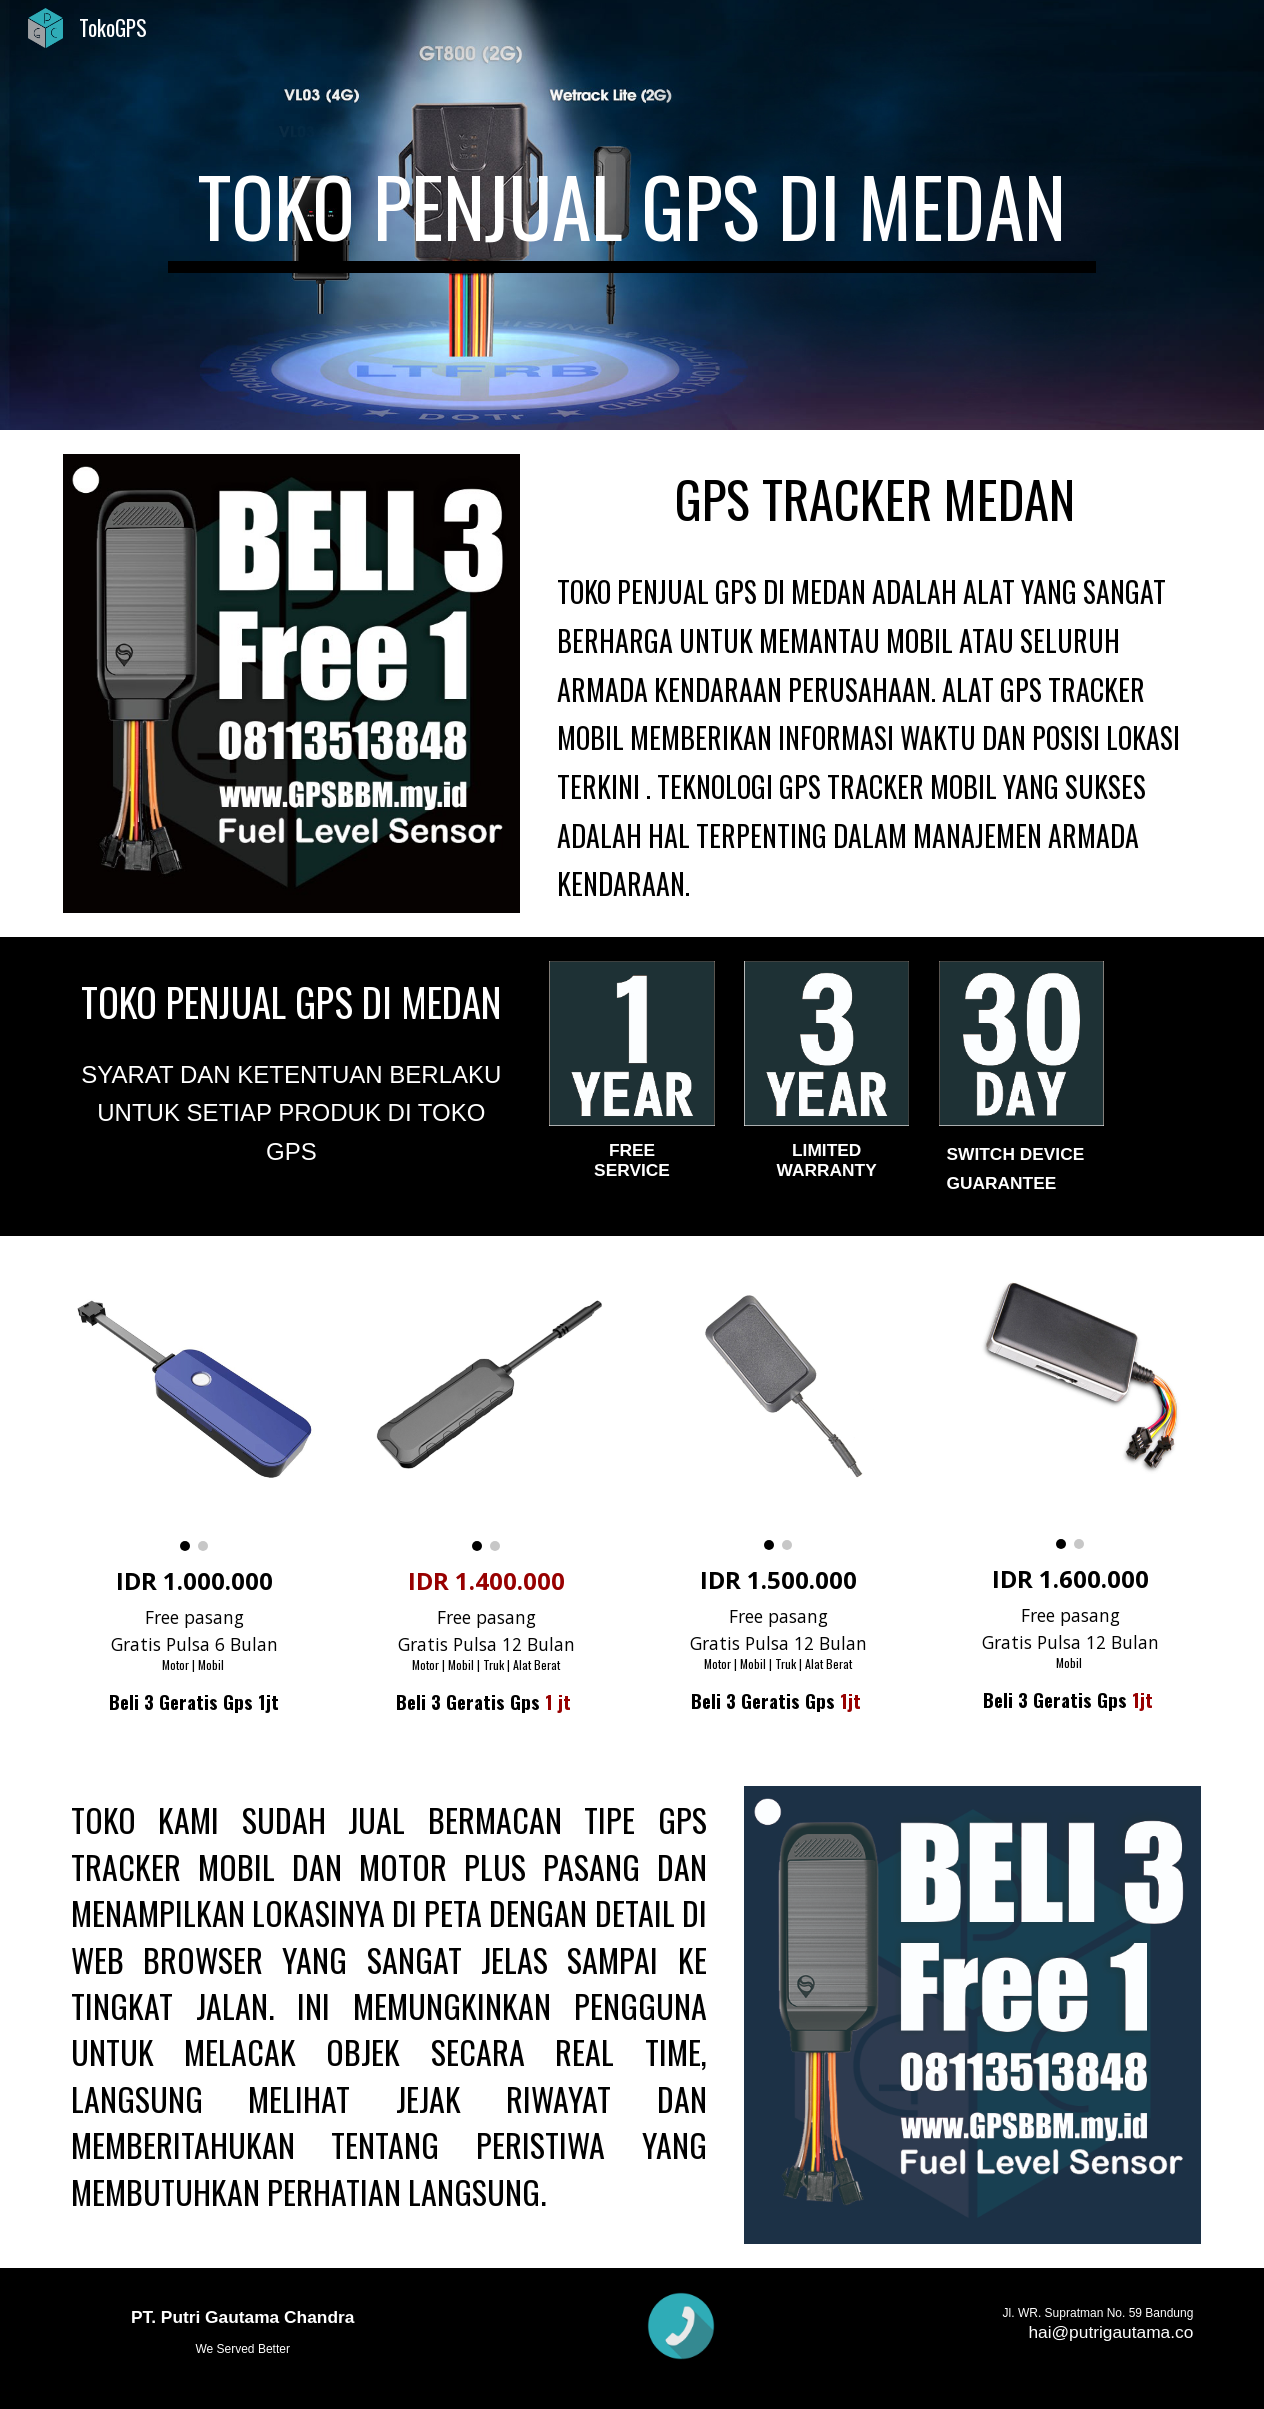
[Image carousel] (194, 1405)
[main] (632, 215)
